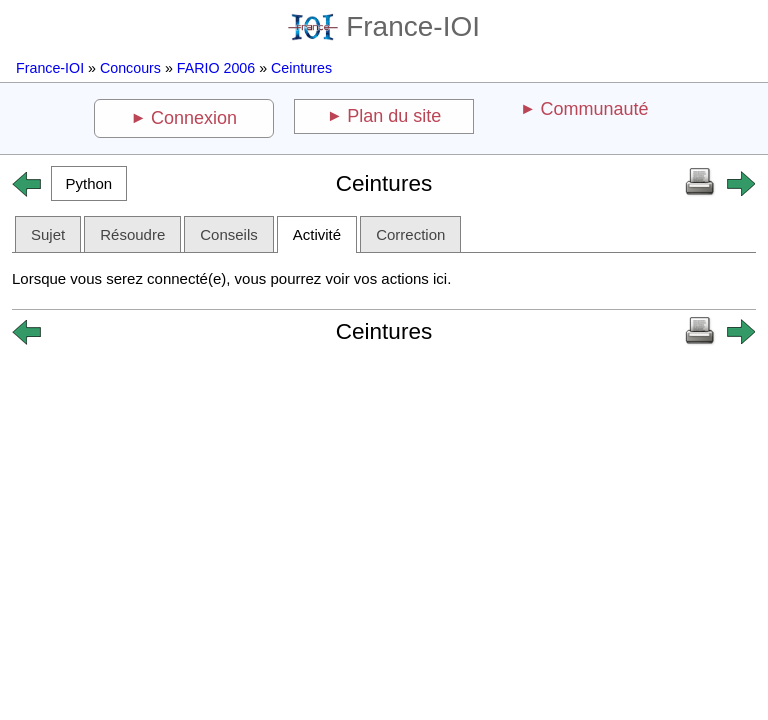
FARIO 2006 (216, 68)
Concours (130, 68)
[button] (89, 183)
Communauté (594, 109)
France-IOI (384, 26)
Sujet (48, 234)
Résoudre (132, 234)
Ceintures (301, 68)
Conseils (229, 234)
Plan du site (394, 116)
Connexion (194, 118)
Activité (317, 234)
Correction (410, 234)
